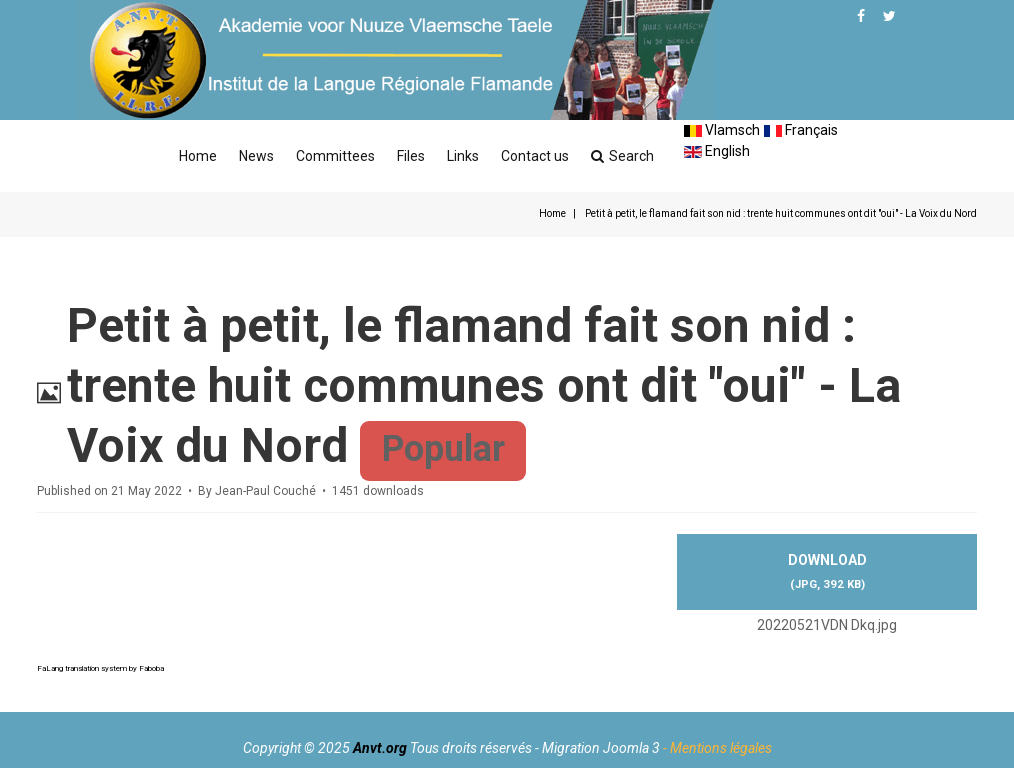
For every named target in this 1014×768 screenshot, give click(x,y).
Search (622, 156)
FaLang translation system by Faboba (100, 668)
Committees (335, 156)
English (717, 151)
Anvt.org (380, 748)
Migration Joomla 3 (601, 748)
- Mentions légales (717, 748)
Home (198, 156)
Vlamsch (722, 130)
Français (801, 130)
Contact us (535, 156)
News (256, 156)
